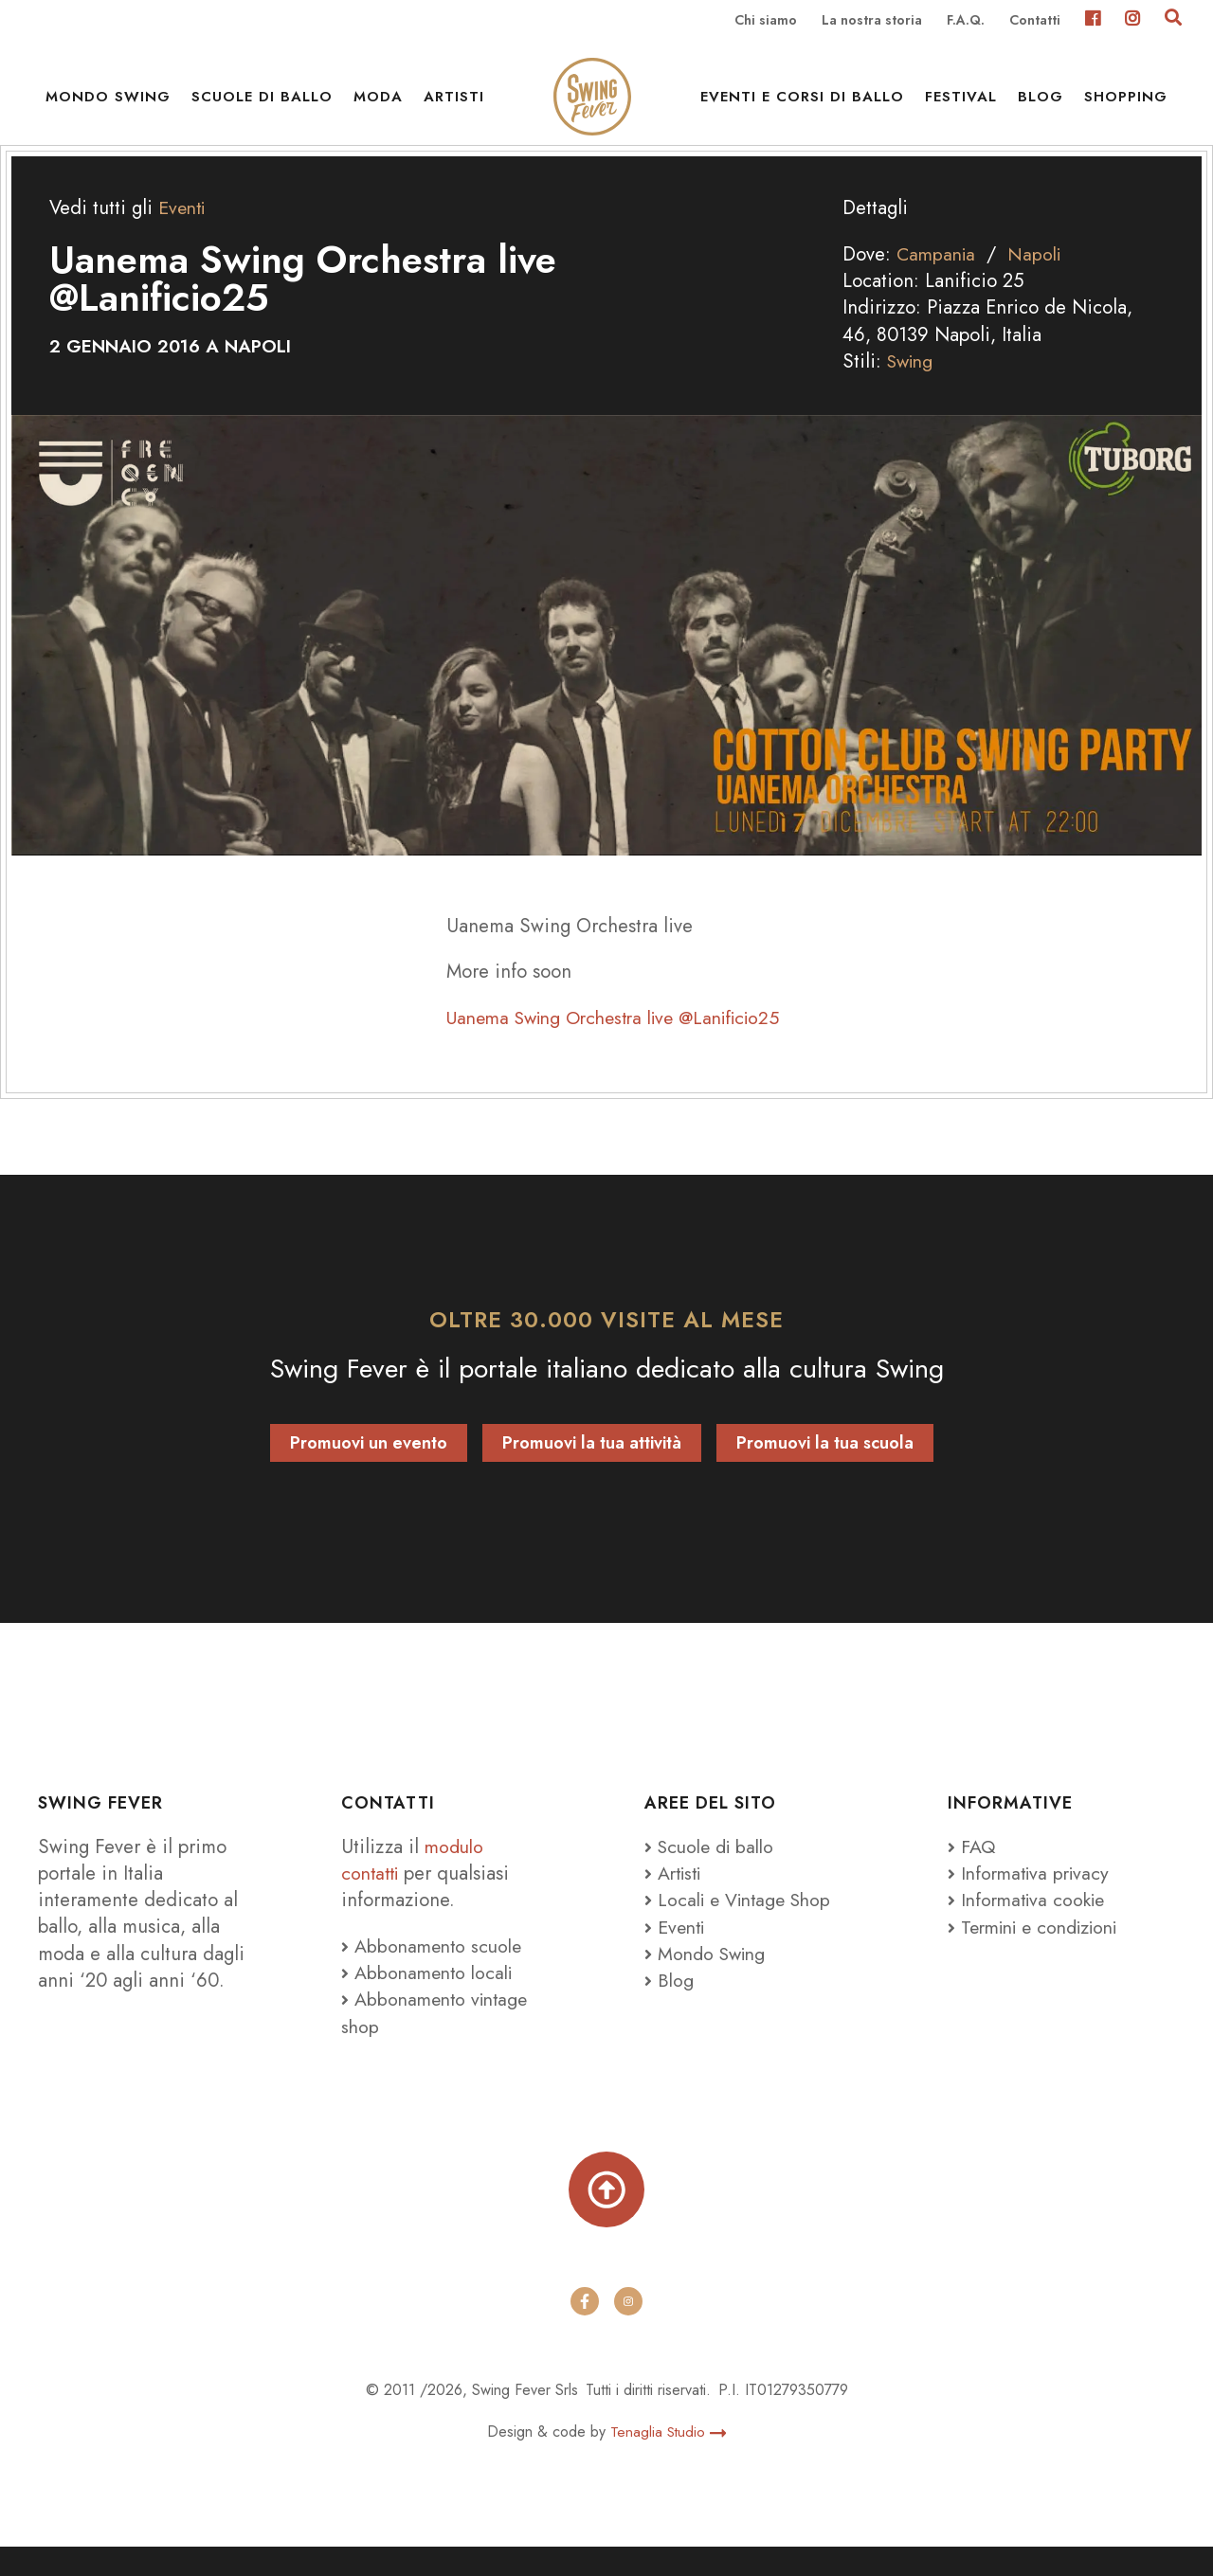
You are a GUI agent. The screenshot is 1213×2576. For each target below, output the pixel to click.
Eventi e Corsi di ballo (802, 104)
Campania (938, 279)
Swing (912, 386)
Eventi (183, 233)
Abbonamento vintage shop (438, 2037)
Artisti (454, 104)
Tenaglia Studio (668, 2461)
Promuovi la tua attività (591, 1467)
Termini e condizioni (1040, 1951)
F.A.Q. (966, 20)
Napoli (1040, 279)
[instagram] (628, 2330)
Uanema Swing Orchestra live (626, 1042)
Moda (378, 104)
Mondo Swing (108, 104)
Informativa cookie (1030, 1925)
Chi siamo (765, 20)
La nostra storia (872, 20)
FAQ (972, 1871)
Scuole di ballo (262, 104)
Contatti (1034, 20)
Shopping (1126, 104)
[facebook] (584, 2330)
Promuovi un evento (368, 1467)
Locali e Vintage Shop (750, 1925)
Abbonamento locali (430, 1997)
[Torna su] (606, 2216)
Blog (1040, 104)
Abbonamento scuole (435, 1970)
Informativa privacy (1032, 1897)
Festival (961, 104)
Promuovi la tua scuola (825, 1467)
